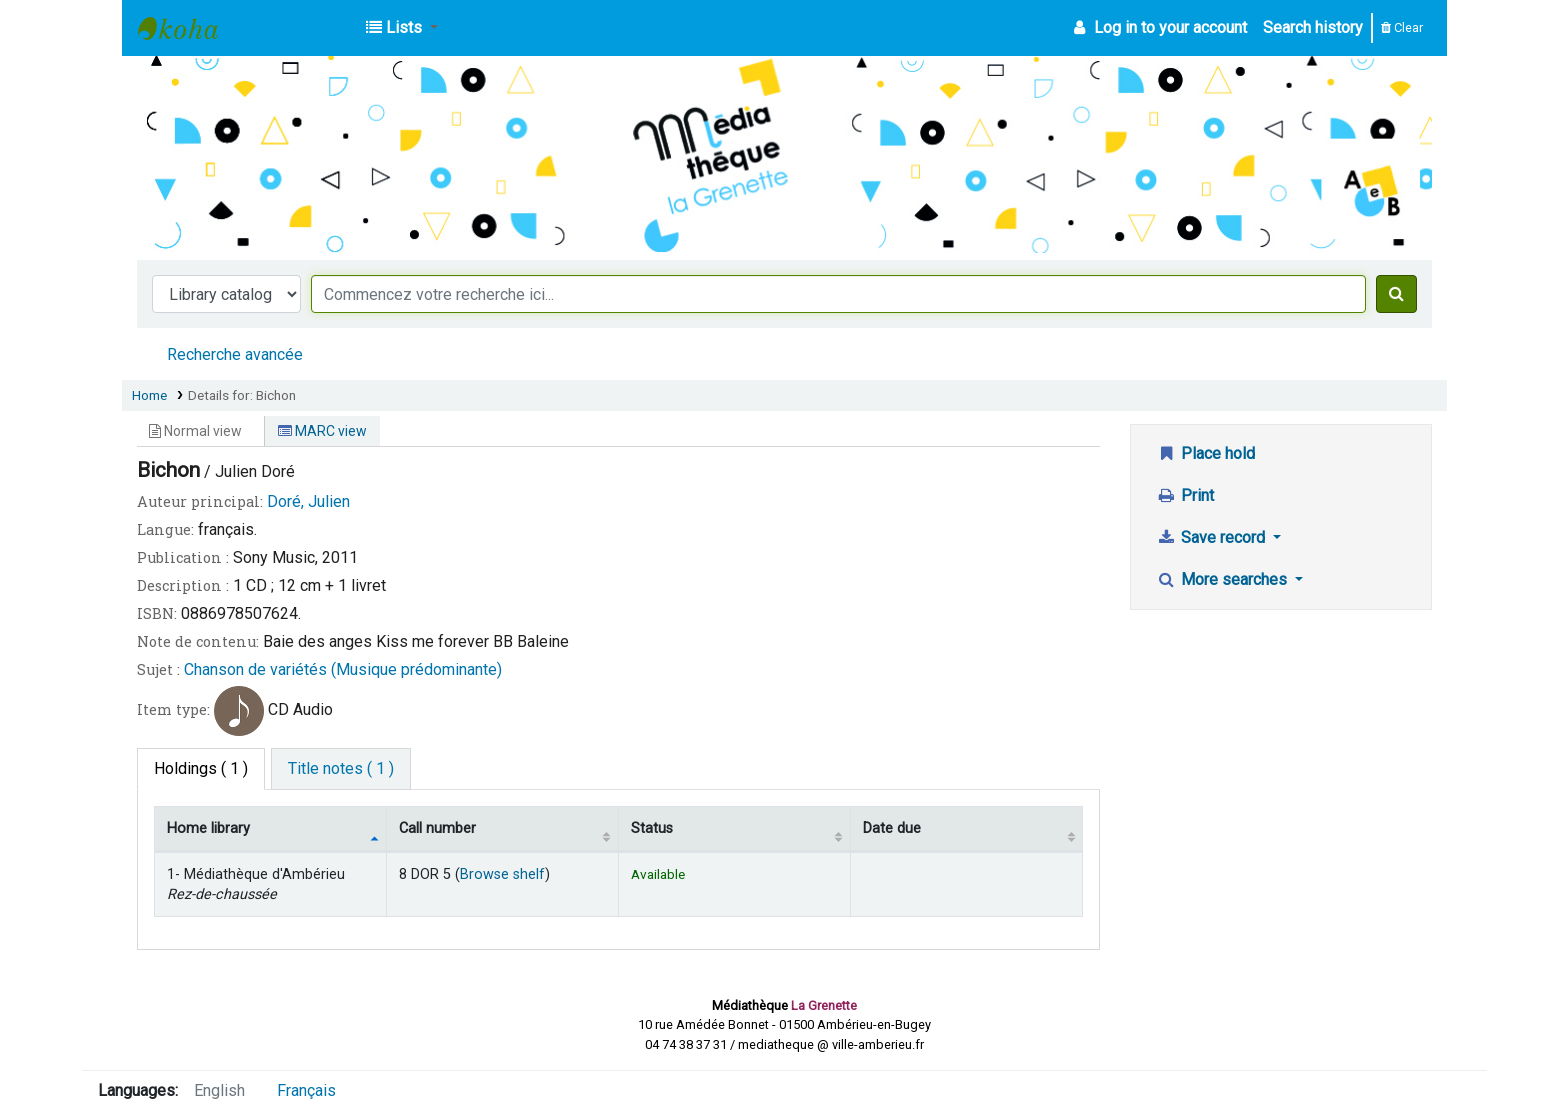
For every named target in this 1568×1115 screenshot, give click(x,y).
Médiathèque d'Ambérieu (188, 28)
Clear (1402, 27)
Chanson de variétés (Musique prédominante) (343, 669)
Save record (1212, 537)
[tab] (341, 769)
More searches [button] (1223, 579)
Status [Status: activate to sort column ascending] (652, 828)
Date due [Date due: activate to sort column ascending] (892, 828)
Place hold (1205, 453)
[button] (402, 28)
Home (149, 395)
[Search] (1396, 294)
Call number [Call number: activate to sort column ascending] (437, 828)
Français (306, 1090)
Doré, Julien (308, 501)
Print (1185, 495)
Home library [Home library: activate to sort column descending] (208, 828)
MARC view (322, 431)
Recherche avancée (235, 354)
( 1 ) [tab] (201, 768)
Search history (1313, 27)
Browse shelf (502, 874)
